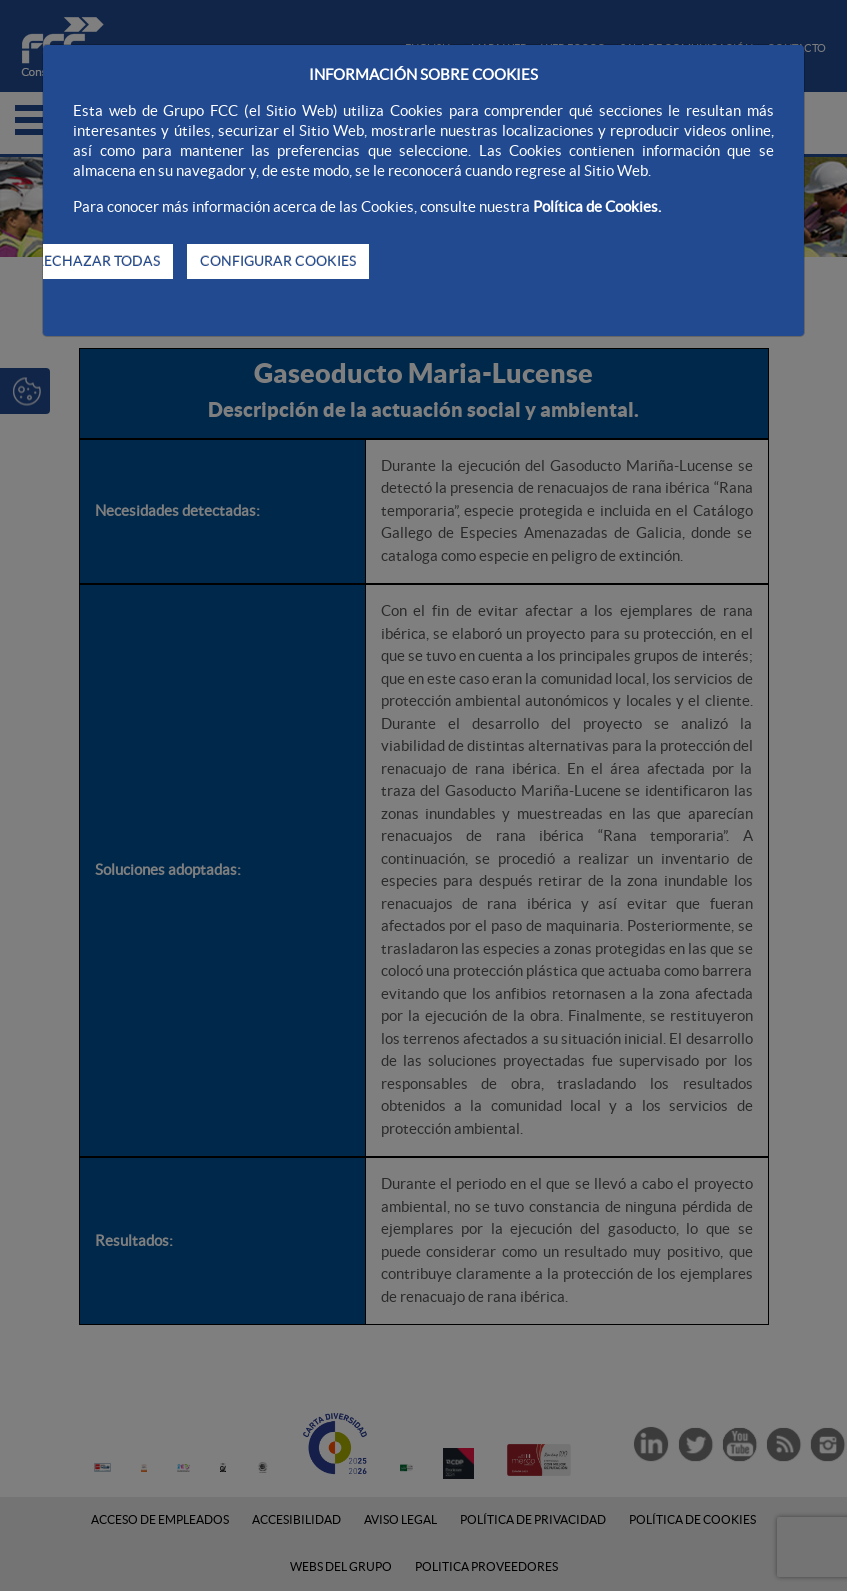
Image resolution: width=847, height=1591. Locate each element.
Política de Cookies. (597, 206)
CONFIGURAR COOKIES (278, 261)
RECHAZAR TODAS (97, 261)
